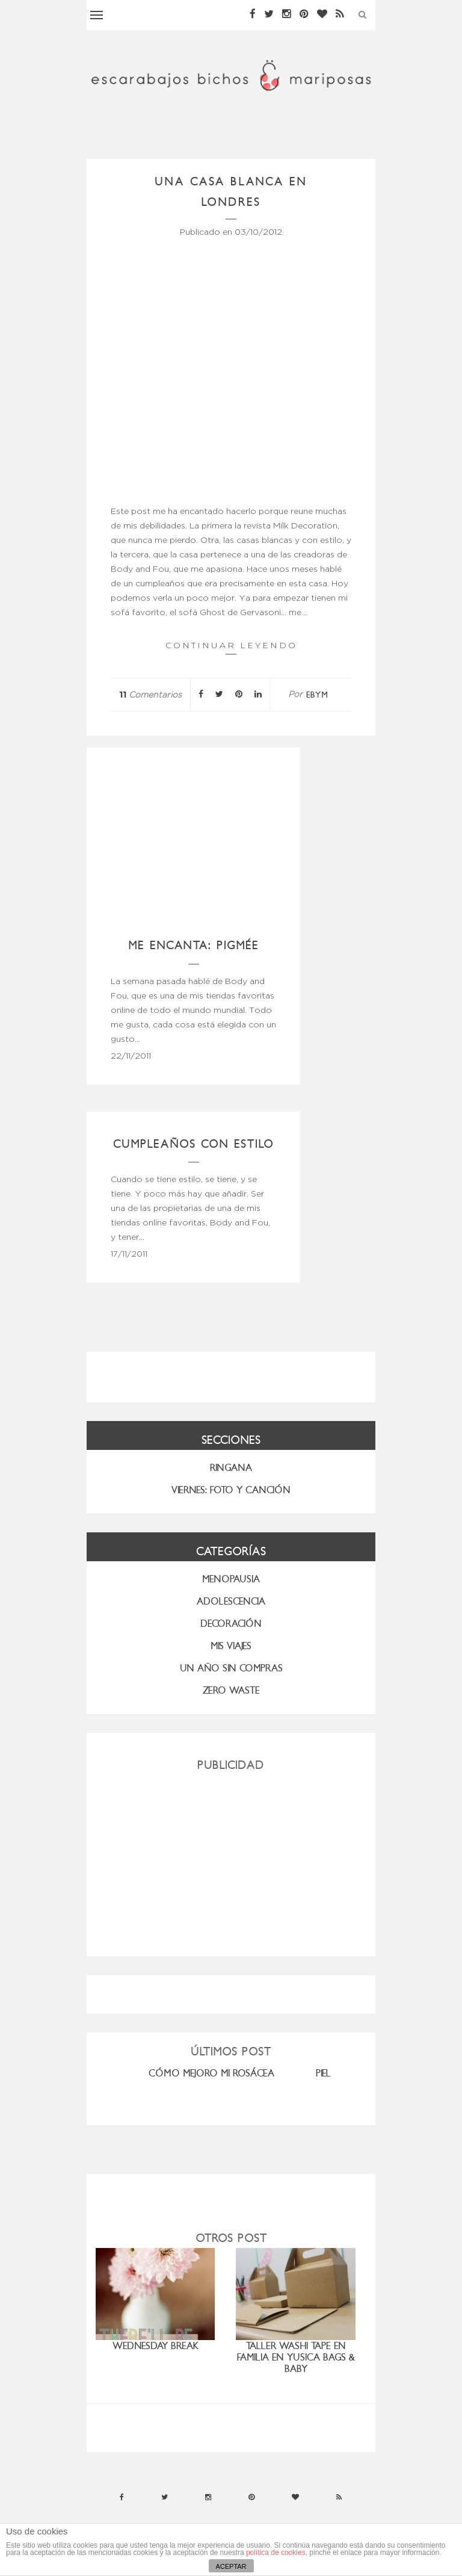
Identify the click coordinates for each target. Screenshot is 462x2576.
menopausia (231, 1579)
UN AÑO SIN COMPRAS (231, 1668)
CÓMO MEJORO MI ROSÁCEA (211, 2073)
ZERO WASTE (231, 1690)
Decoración (231, 1623)
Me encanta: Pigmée (193, 945)
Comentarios (150, 695)
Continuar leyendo (231, 647)
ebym (317, 695)
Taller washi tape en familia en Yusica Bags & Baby (296, 2357)
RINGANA (231, 1467)
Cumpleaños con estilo (193, 1144)
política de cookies (276, 2552)
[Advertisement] (231, 1859)
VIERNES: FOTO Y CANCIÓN (231, 1490)
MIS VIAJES (231, 1646)
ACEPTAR (230, 2566)
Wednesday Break (155, 2346)
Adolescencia (231, 1601)
